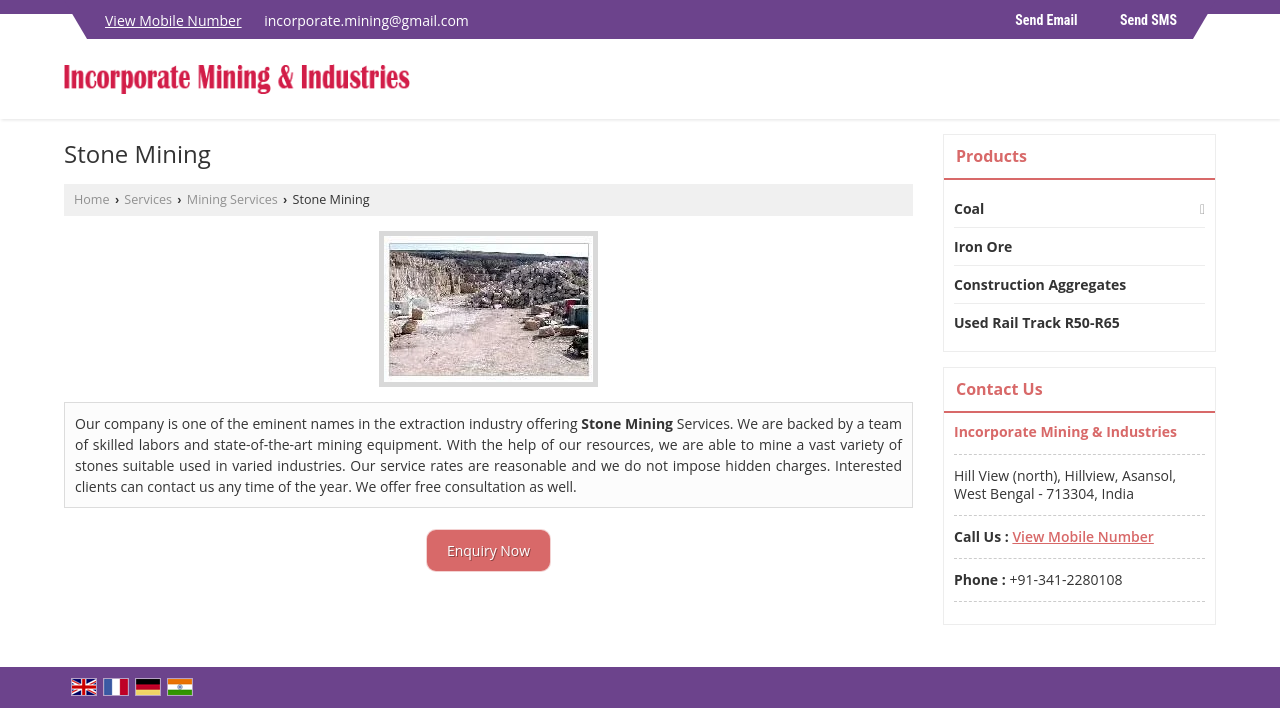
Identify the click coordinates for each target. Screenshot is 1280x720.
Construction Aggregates (1040, 284)
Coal (969, 208)
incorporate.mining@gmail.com (366, 20)
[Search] (1203, 84)
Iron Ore (983, 246)
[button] (173, 20)
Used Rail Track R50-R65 (1037, 322)
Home (92, 199)
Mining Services (232, 199)
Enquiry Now (488, 550)
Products (991, 156)
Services (148, 199)
